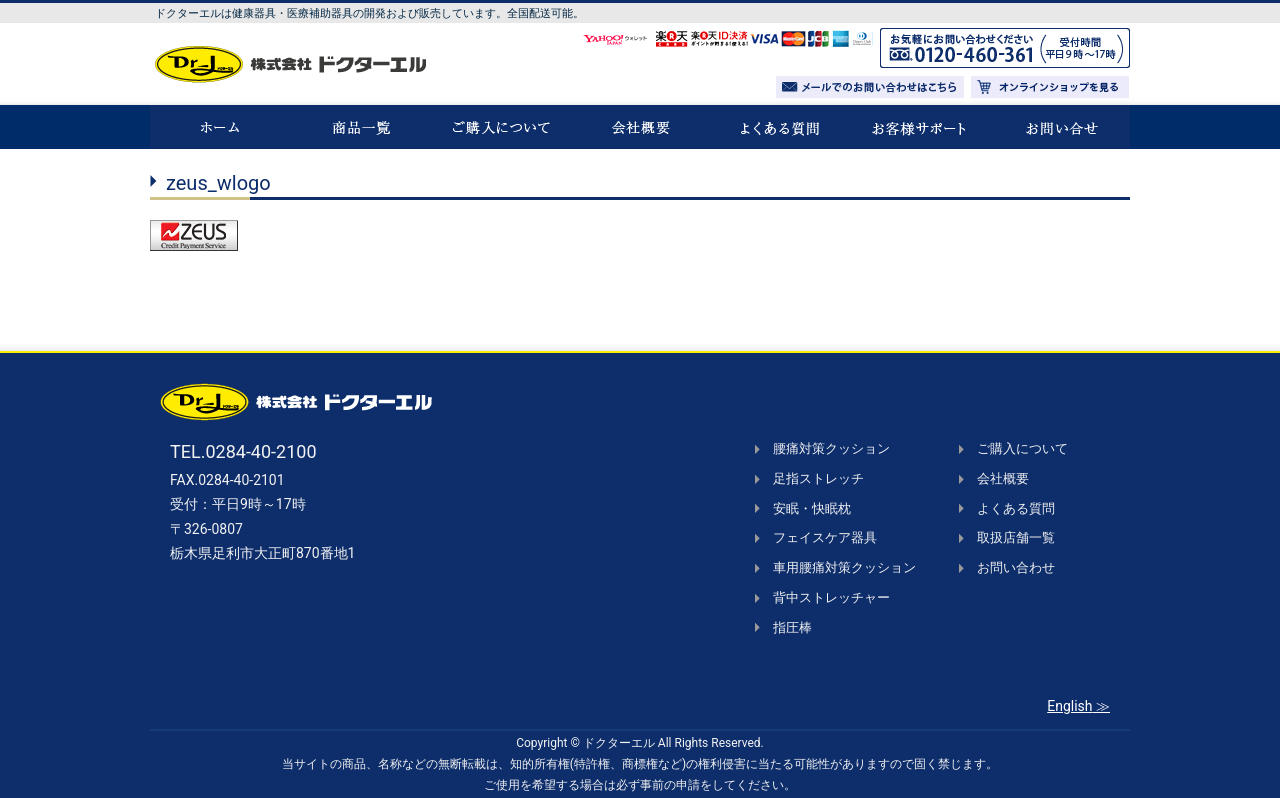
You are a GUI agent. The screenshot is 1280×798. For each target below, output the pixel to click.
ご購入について (1022, 448)
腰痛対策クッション (831, 448)
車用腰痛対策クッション (844, 567)
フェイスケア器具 (825, 537)
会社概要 (1003, 478)
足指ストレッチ (818, 478)
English (1069, 706)
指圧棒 (792, 627)
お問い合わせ (1016, 567)
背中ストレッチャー (831, 597)
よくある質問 (1016, 508)
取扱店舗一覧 (1016, 537)
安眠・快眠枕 (812, 508)
